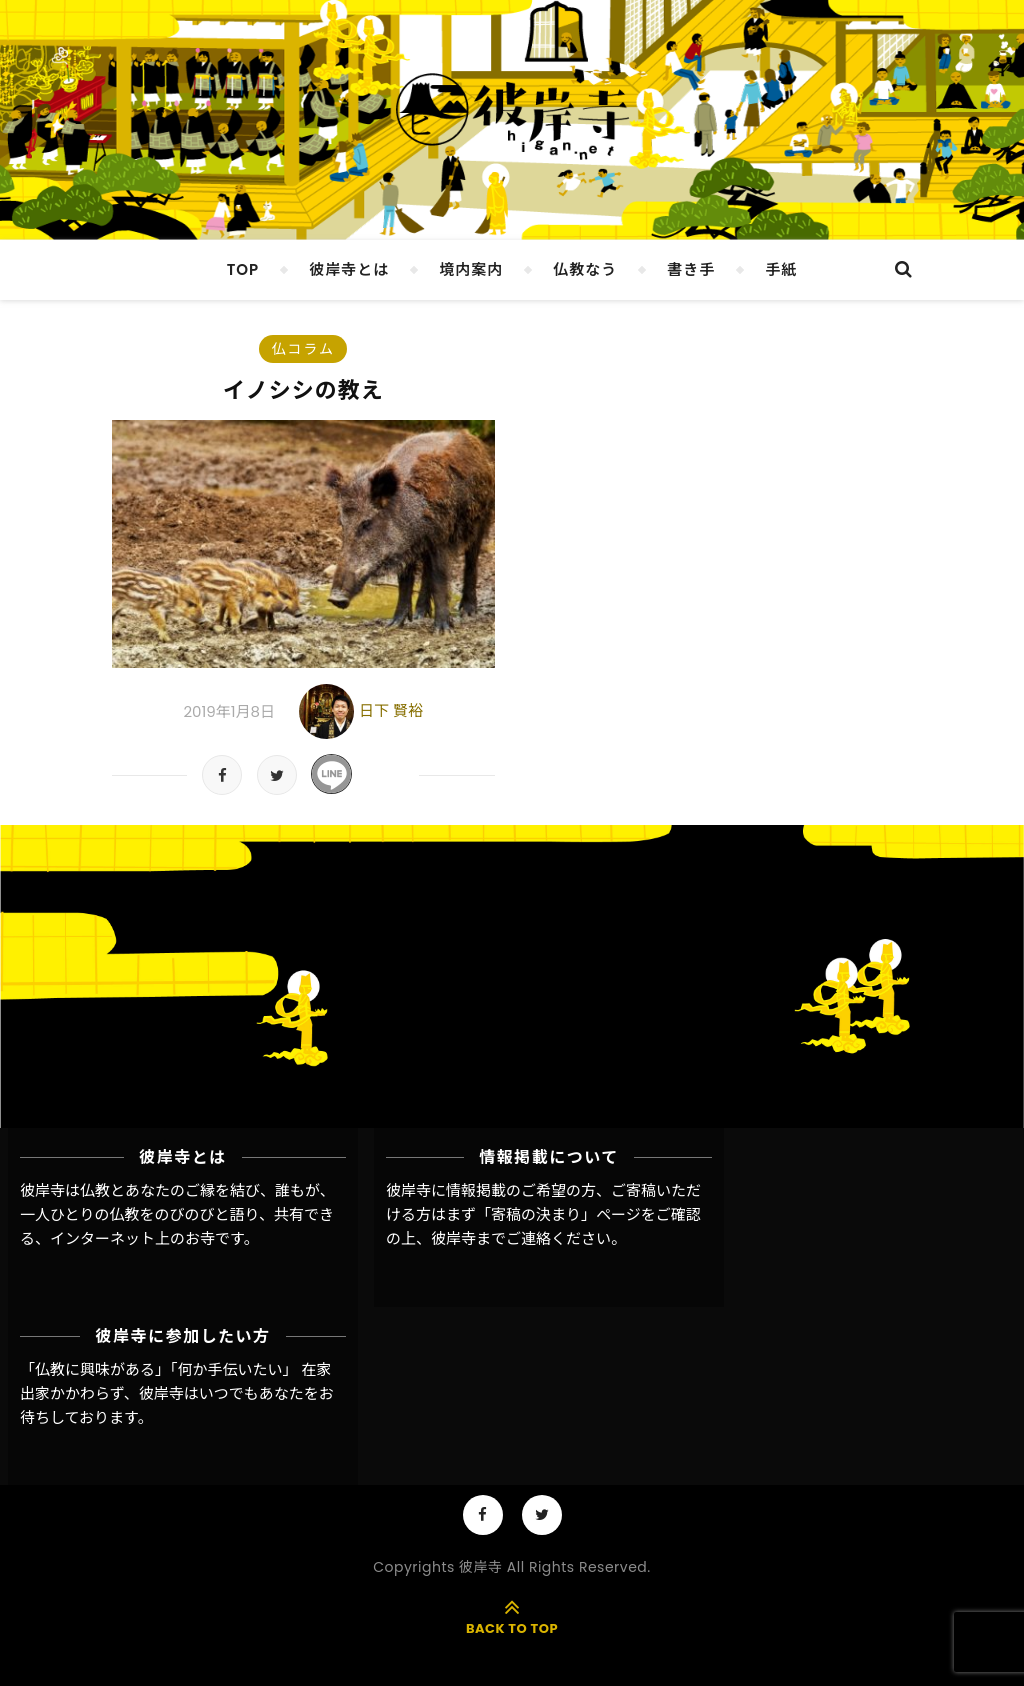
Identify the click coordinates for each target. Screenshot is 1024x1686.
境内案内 (471, 269)
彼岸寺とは (349, 269)
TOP (243, 269)
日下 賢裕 (391, 710)
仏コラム (303, 349)
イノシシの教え (303, 390)
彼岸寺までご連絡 (491, 1238)
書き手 (691, 269)
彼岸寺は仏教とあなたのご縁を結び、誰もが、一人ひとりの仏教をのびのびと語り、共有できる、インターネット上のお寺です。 (177, 1215)
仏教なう (585, 269)
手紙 (781, 269)
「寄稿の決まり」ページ (558, 1214)
